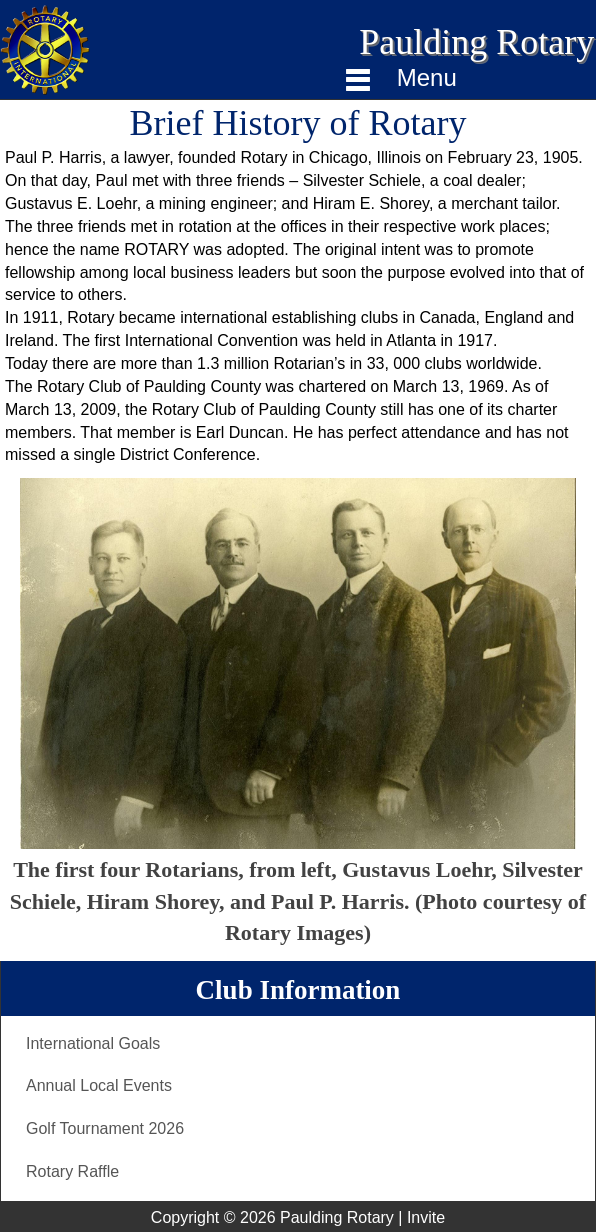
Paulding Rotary (476, 42)
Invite (426, 1217)
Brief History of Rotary (298, 123)
